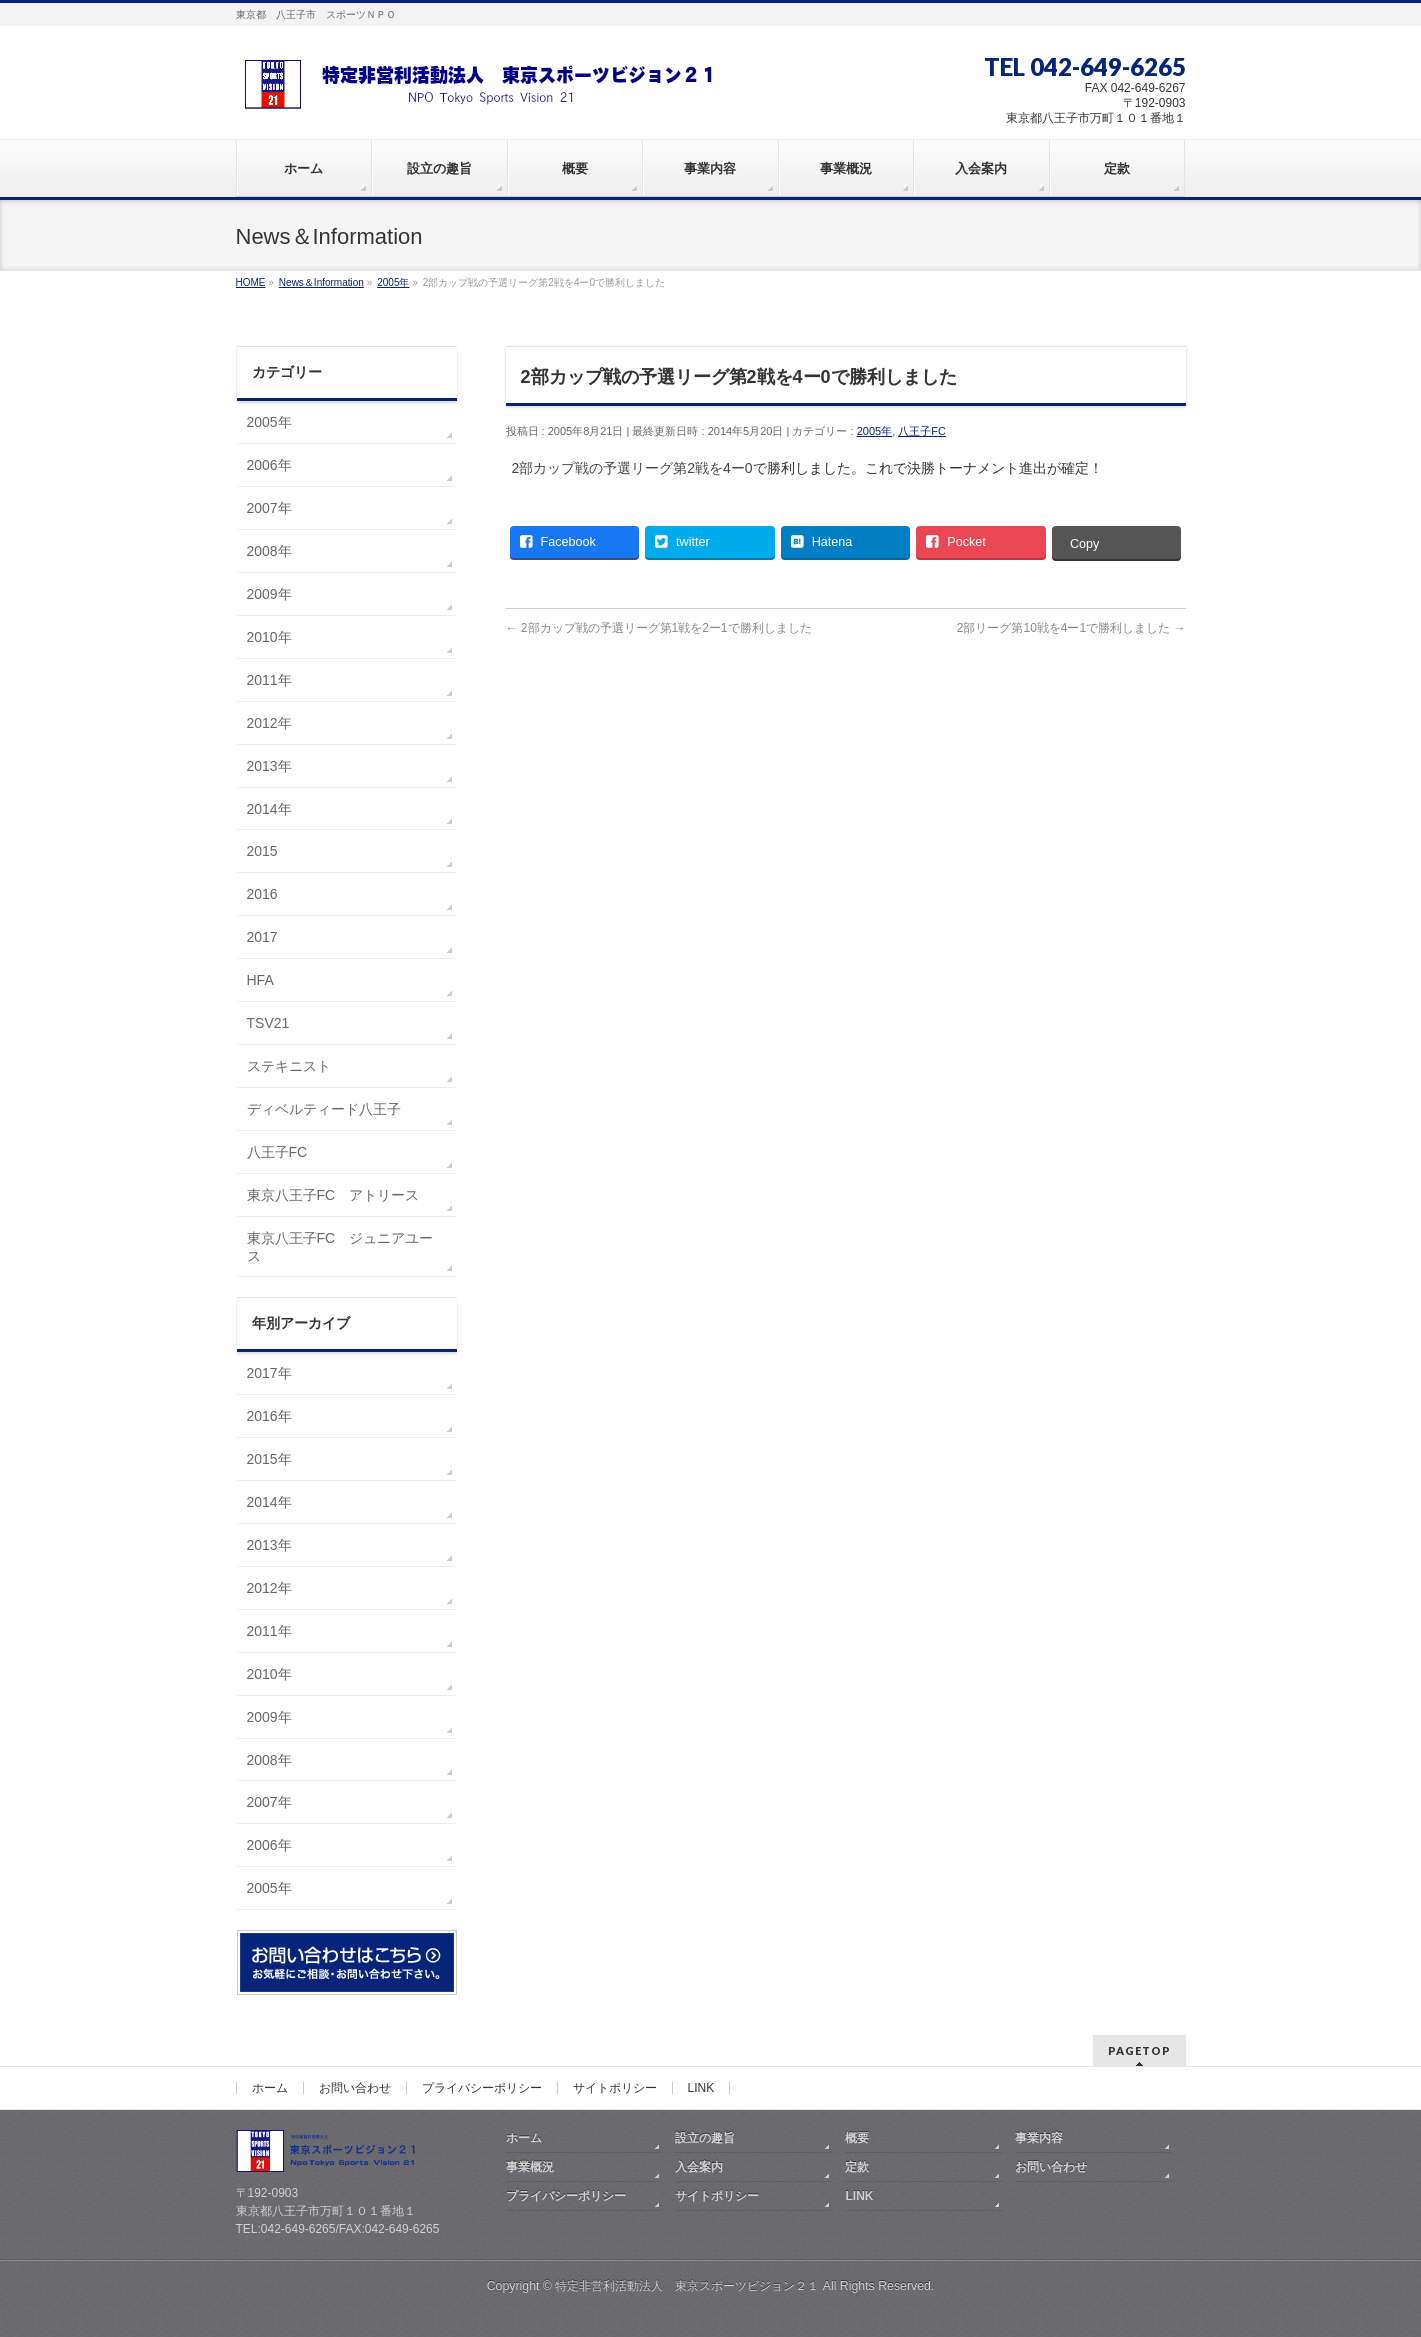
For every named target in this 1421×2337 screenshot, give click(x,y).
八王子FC (922, 431)
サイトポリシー (615, 2088)
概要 (857, 2138)
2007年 (269, 508)
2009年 (269, 594)
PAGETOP (1139, 2050)
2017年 (269, 1373)
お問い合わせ (355, 2088)
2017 (262, 937)
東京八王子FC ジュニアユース (340, 1247)
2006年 (269, 465)
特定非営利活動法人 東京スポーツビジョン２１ (687, 2286)
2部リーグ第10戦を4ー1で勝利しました (1071, 628)
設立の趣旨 (705, 2138)
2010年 (269, 637)
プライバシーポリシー (482, 2088)
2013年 (269, 766)
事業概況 (530, 2167)
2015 (262, 851)
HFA (260, 980)
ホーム (270, 2088)
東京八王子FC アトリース (333, 1195)
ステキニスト (289, 1066)
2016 (262, 894)
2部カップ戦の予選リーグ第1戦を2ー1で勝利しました (659, 628)
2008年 (269, 551)
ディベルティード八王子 (324, 1109)
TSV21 (268, 1023)
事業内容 (1039, 2138)
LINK (701, 2088)
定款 (857, 2167)
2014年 (269, 809)
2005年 (874, 431)
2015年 (269, 1459)
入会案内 (699, 2167)
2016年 (269, 1416)
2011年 (269, 680)
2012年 (269, 723)
